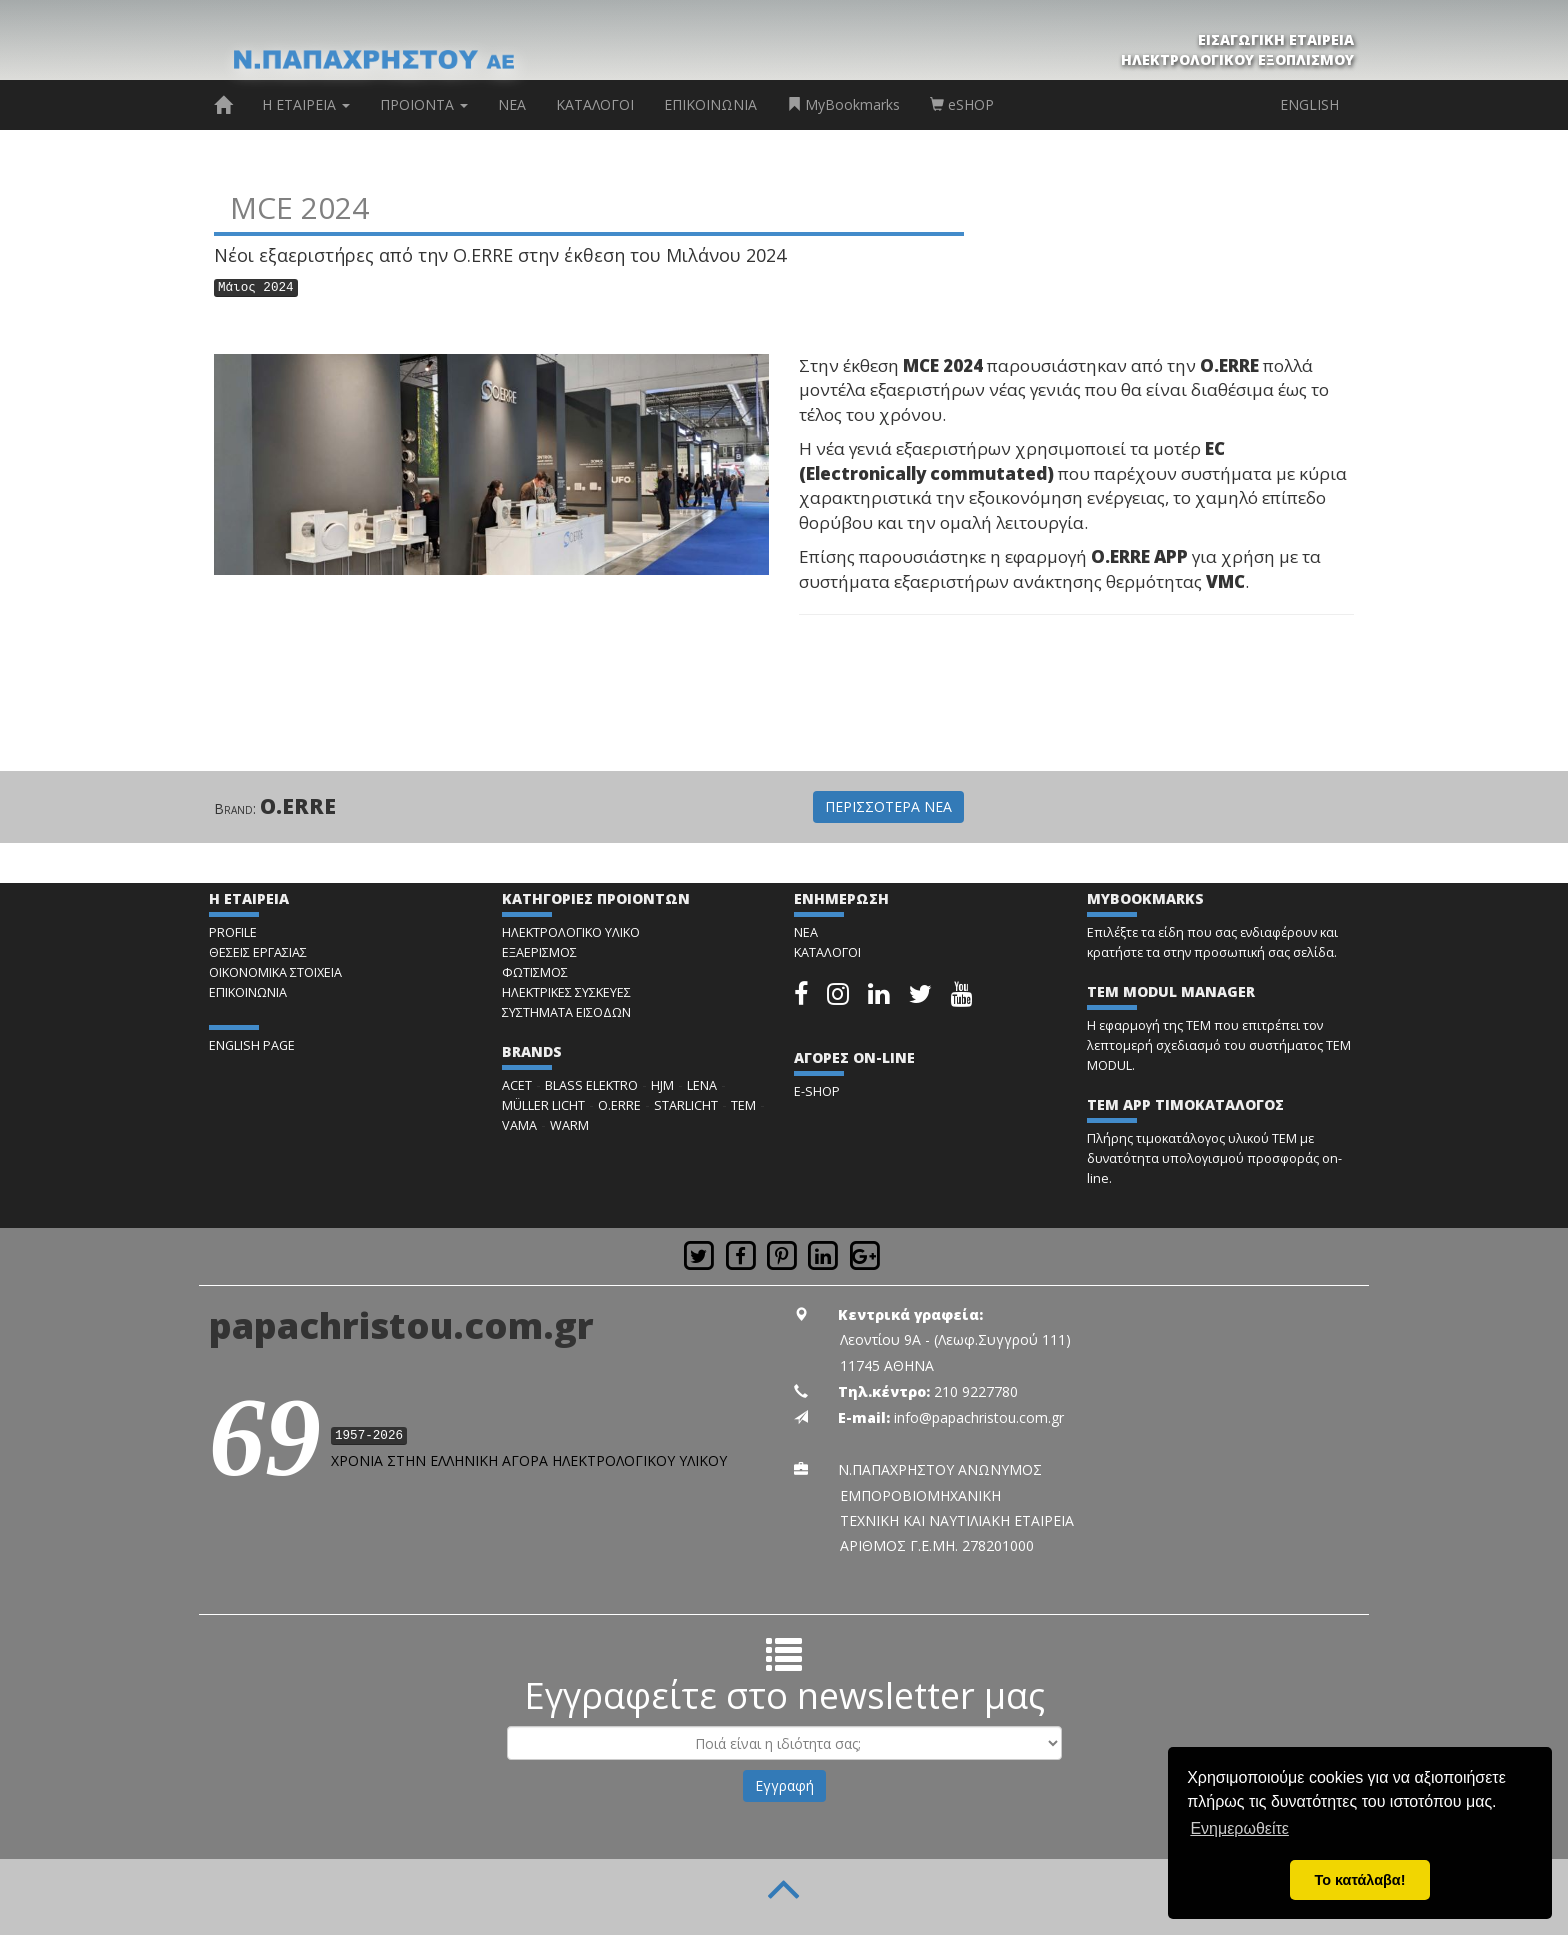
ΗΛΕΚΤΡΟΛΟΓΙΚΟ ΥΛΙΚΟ (571, 932)
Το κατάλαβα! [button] (1360, 1880)
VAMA (519, 1125)
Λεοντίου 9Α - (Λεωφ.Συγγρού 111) (955, 1339)
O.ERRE (298, 806)
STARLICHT (686, 1105)
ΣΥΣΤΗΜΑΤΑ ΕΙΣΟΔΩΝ (566, 1012)
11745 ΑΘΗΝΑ (887, 1365)
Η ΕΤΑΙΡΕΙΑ (306, 104)
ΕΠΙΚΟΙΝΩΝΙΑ (710, 104)
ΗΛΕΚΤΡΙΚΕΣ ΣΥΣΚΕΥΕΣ (566, 992)
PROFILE (233, 932)
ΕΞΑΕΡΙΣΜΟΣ (539, 952)
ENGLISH (1309, 104)
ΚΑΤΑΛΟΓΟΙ (595, 104)
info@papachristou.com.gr (979, 1417)
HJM (662, 1085)
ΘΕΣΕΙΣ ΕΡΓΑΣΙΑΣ (258, 952)
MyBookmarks (843, 104)
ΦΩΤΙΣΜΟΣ (535, 972)
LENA (702, 1085)
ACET (517, 1085)
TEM (743, 1105)
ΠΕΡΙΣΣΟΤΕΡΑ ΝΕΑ (888, 806)
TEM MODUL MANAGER (1171, 991)
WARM (569, 1125)
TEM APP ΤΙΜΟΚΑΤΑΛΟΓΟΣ (1185, 1104)
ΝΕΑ (512, 104)
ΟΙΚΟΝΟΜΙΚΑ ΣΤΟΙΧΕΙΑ (275, 972)
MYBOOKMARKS (1145, 898)
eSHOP (962, 104)
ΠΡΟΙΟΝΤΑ (424, 104)
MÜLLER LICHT (543, 1105)
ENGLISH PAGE (252, 1045)
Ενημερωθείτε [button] (1239, 1828)
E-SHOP (817, 1091)
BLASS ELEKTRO (591, 1085)
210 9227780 (976, 1391)
